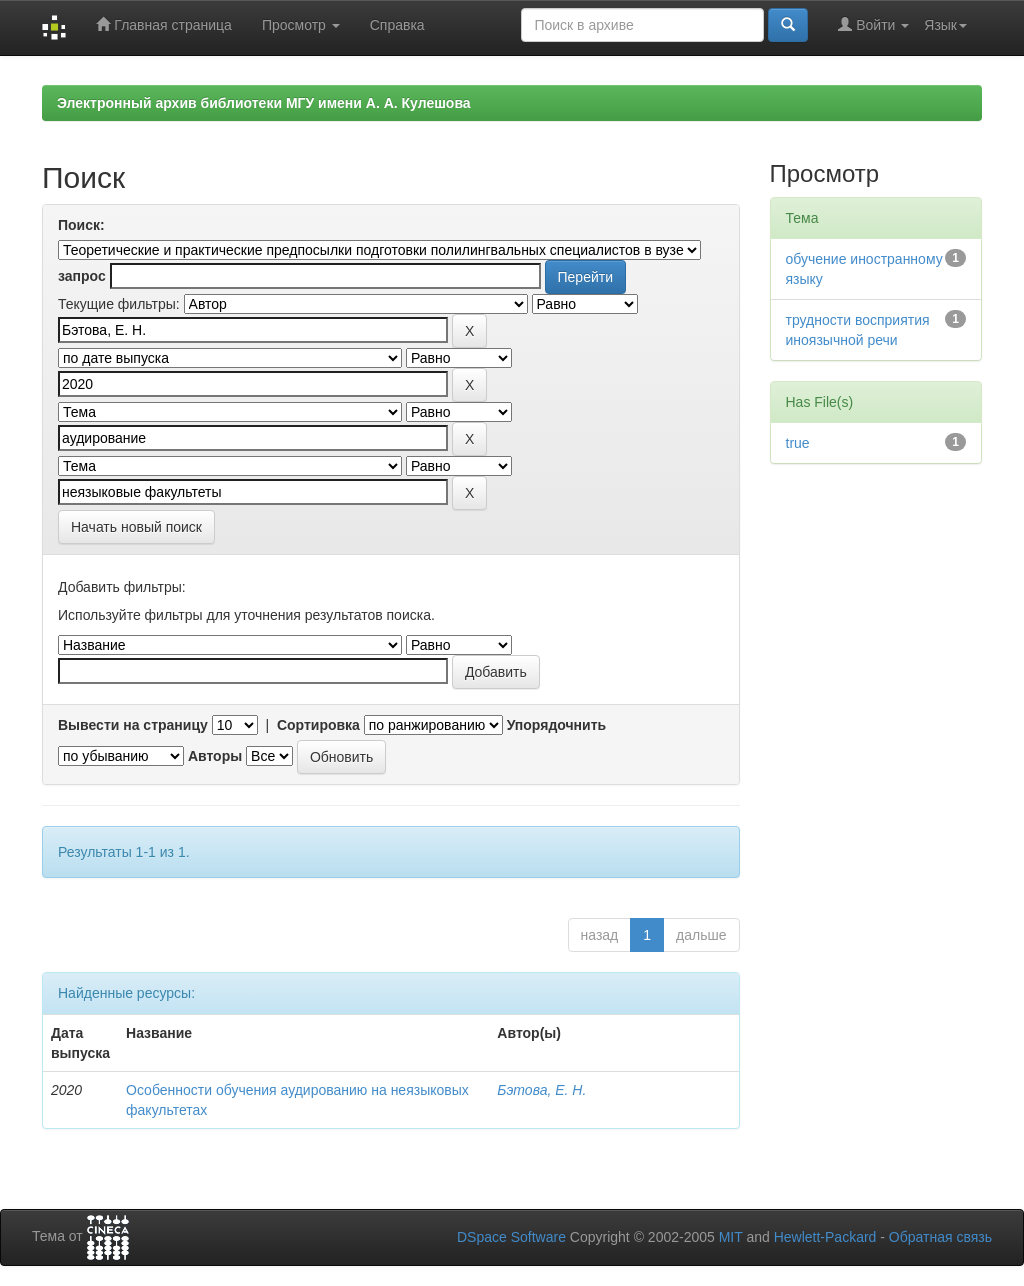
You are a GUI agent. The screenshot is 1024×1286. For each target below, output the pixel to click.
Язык (945, 25)
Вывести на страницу (133, 725)
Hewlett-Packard (825, 1237)
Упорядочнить (556, 725)
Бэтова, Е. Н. (541, 1090)
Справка (397, 25)
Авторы (215, 756)
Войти (873, 24)
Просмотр (301, 25)
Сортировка (318, 725)
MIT (731, 1237)
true (798, 443)
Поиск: (81, 225)
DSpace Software (511, 1237)
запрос (82, 276)
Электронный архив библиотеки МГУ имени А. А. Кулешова (264, 103)
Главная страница (163, 24)
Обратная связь (940, 1237)
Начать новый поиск (136, 527)
